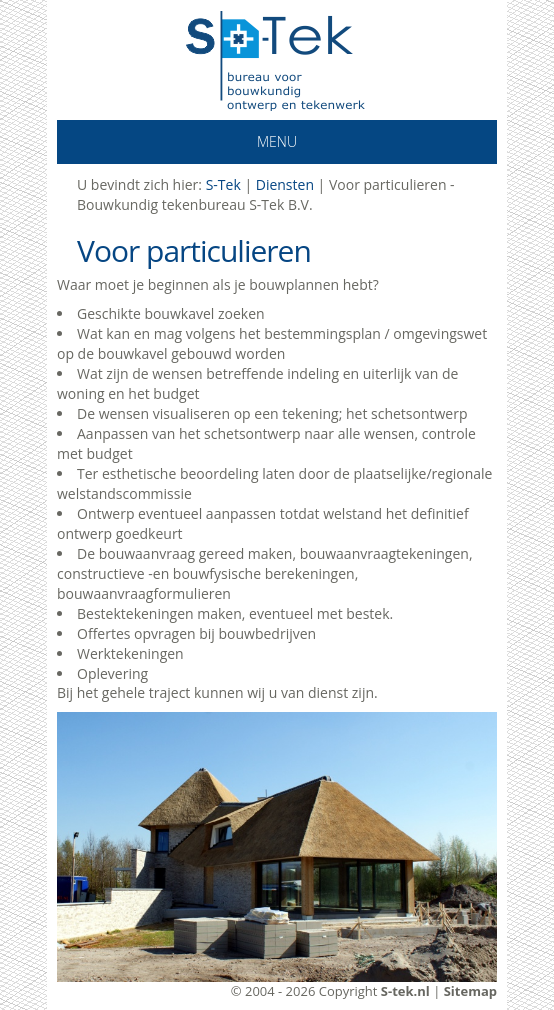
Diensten (285, 184)
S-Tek (223, 184)
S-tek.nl (405, 991)
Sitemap (470, 991)
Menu (244, 141)
